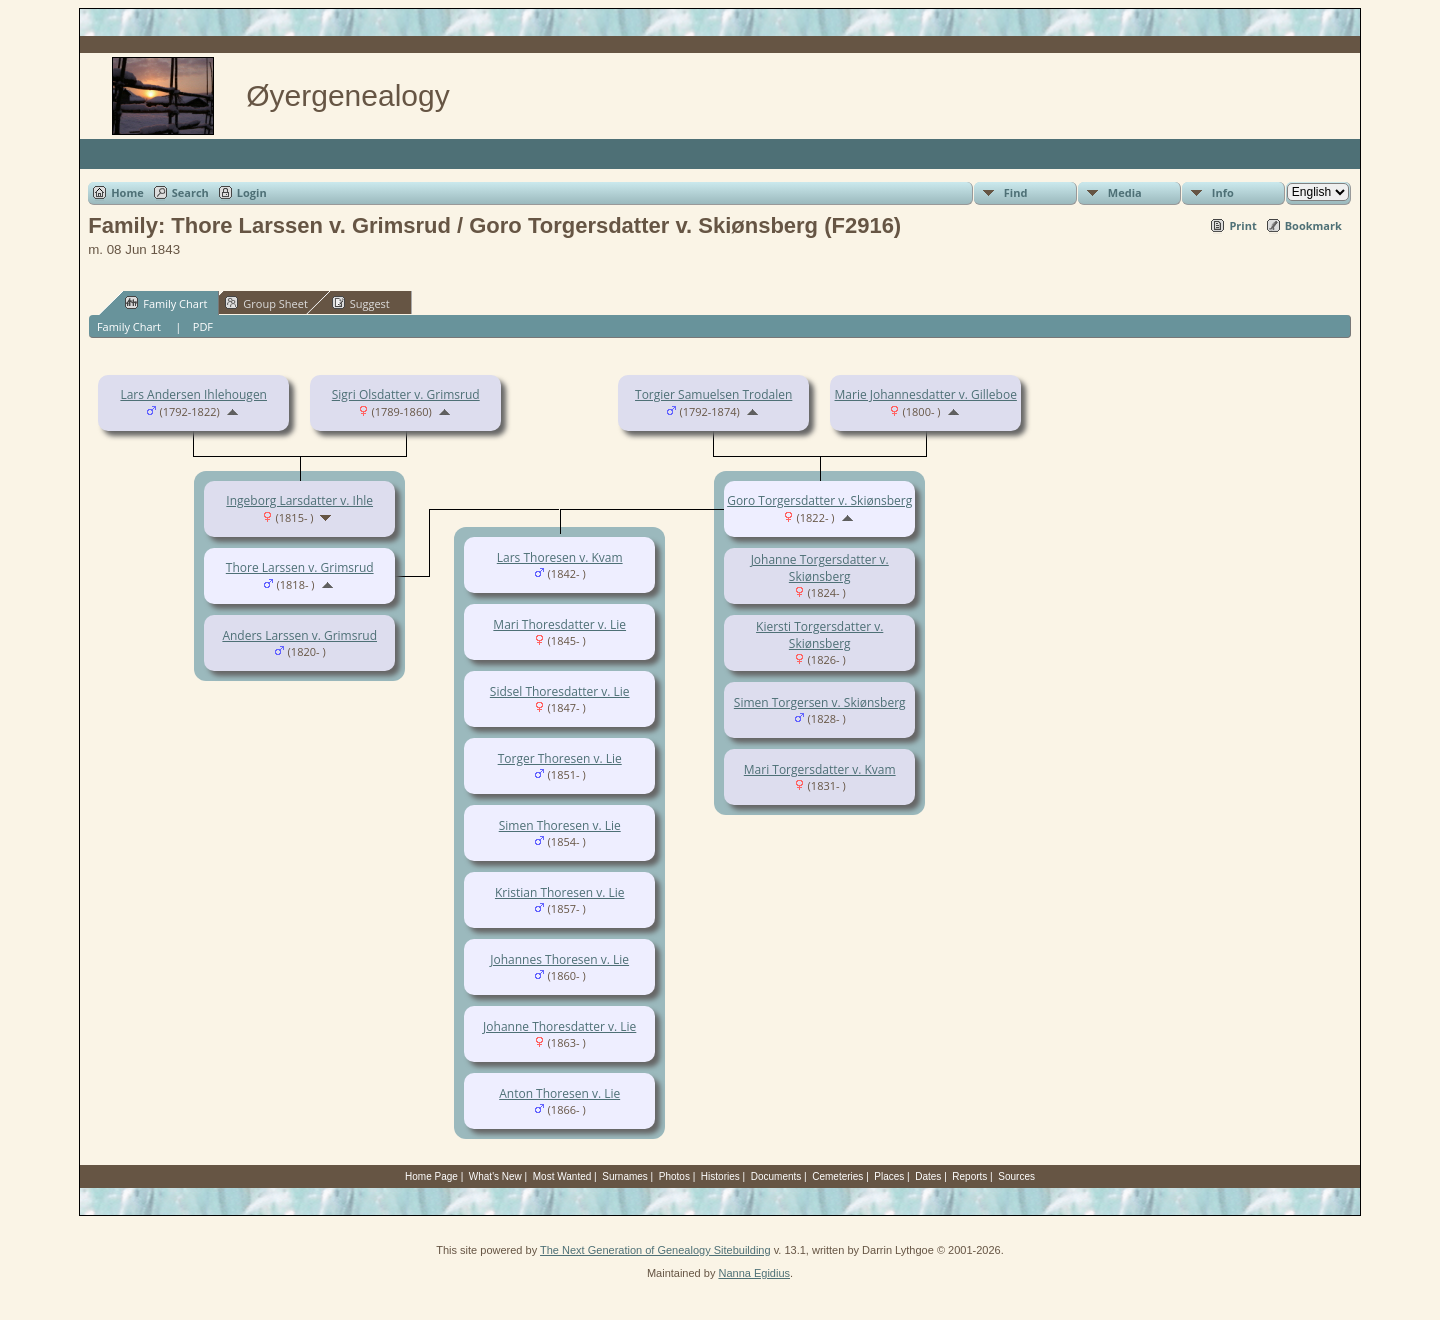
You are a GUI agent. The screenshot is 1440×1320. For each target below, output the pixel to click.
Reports (969, 1176)
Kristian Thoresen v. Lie (560, 892)
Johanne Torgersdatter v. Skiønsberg (820, 568)
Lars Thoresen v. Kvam (560, 557)
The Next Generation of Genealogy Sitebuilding (655, 1250)
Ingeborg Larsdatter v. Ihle (299, 500)
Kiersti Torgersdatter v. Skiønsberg (819, 635)
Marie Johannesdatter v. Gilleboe (926, 394)
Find (1016, 192)
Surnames (625, 1176)
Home (127, 192)
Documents (776, 1176)
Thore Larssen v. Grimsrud (300, 567)
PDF (203, 326)
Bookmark (1313, 225)
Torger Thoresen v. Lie (560, 758)
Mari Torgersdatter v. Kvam (820, 769)
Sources (1016, 1176)
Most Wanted (562, 1176)
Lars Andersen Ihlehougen (193, 394)
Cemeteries (837, 1176)
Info (1223, 192)
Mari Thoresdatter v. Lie (559, 624)
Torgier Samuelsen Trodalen (713, 394)
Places (889, 1176)
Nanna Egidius (754, 1273)
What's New (495, 1176)
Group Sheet (266, 303)
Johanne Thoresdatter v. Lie (559, 1026)
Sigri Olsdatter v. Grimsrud (406, 394)
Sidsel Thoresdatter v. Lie (560, 691)
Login (252, 192)
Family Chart (166, 303)
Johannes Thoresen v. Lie (559, 959)
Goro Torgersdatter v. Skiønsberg (819, 500)
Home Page (431, 1176)
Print (1242, 225)
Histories (720, 1176)
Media (1125, 192)
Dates (928, 1176)
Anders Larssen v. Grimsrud (299, 635)
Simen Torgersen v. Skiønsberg (820, 702)
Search (190, 192)
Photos (674, 1176)
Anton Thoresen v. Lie (559, 1093)
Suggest (361, 303)
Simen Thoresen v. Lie (560, 825)
